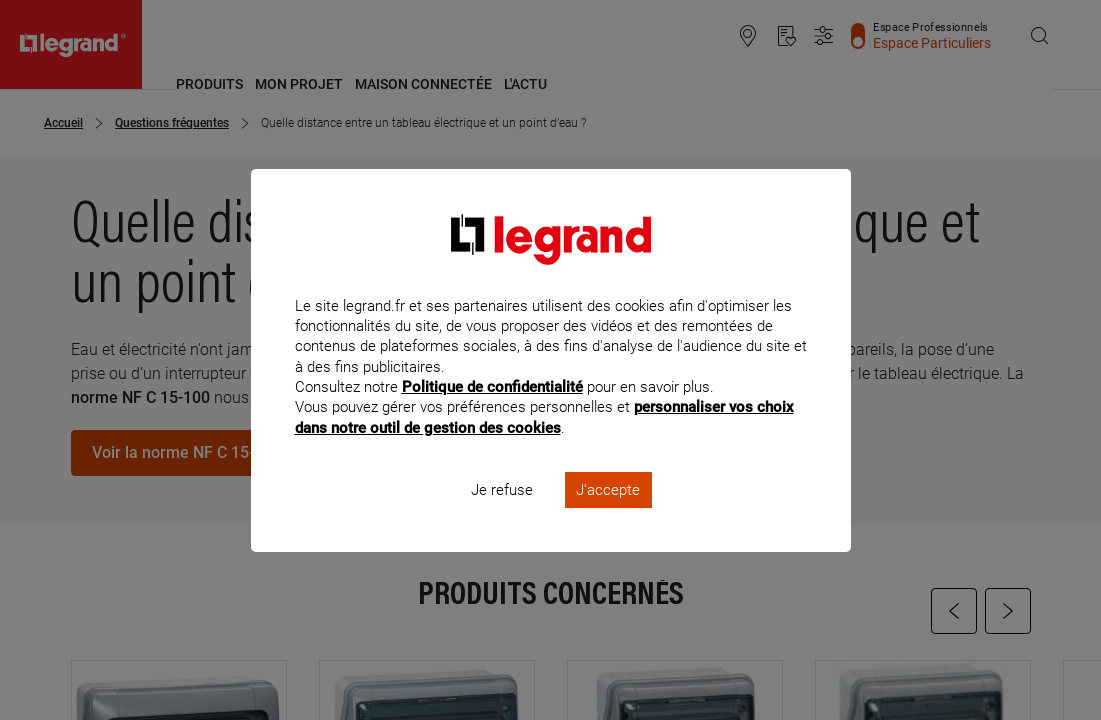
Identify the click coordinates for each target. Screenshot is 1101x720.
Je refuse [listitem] (502, 516)
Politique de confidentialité (492, 414)
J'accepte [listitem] (608, 516)
